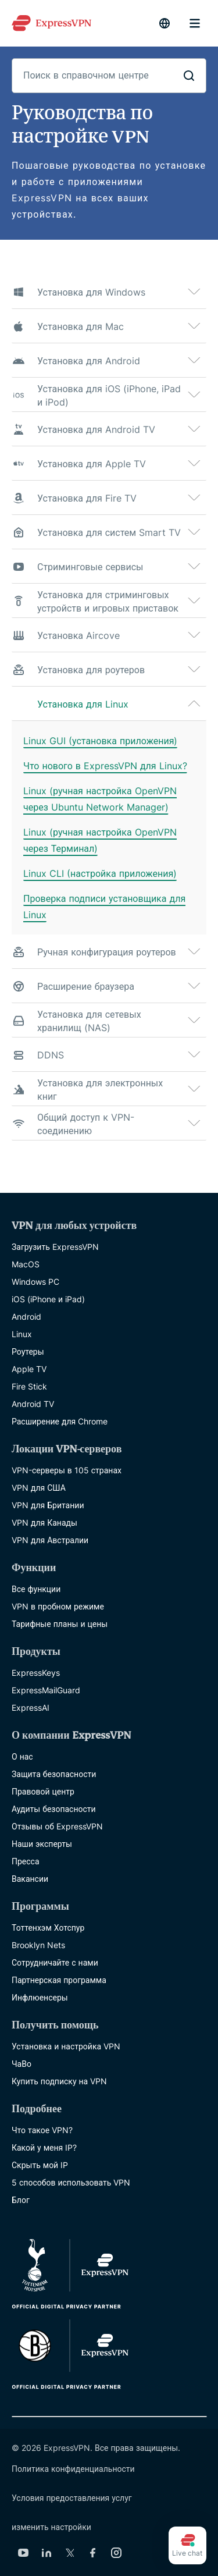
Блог (21, 2200)
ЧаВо (21, 2064)
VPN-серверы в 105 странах (66, 1470)
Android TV (33, 1404)
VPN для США (39, 1488)
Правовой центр (43, 1791)
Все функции (36, 1589)
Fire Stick (29, 1386)
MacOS (26, 1264)
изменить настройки (51, 2527)
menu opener (194, 23)
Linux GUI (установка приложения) (100, 741)
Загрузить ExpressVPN (55, 1247)
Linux (22, 1334)
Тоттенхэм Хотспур (48, 1927)
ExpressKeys (36, 1673)
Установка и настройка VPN (66, 2046)
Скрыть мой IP (40, 2165)
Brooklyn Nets (38, 1945)
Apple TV (29, 1369)
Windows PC (35, 1282)
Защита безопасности (54, 1774)
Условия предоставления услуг (72, 2498)
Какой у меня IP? (44, 2147)
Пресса (26, 1861)
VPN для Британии (48, 1505)
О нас (22, 1756)
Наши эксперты (42, 1844)
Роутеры (28, 1351)
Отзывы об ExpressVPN (57, 1826)
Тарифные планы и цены (60, 1624)
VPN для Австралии (50, 1540)
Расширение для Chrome (60, 1421)
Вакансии (30, 1879)
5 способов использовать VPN (71, 2182)
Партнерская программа (59, 1980)
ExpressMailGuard (46, 1690)
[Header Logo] (51, 23)
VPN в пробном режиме (58, 1606)
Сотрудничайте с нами (55, 1962)
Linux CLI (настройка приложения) (100, 873)
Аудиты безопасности (54, 1809)
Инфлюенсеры (40, 1997)
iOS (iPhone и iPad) (48, 1299)
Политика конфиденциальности (73, 2469)
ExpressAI (30, 1707)
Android (26, 1316)
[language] (164, 23)
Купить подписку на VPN (59, 2081)
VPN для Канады (44, 1522)
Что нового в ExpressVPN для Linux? (105, 766)
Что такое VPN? (42, 2130)
